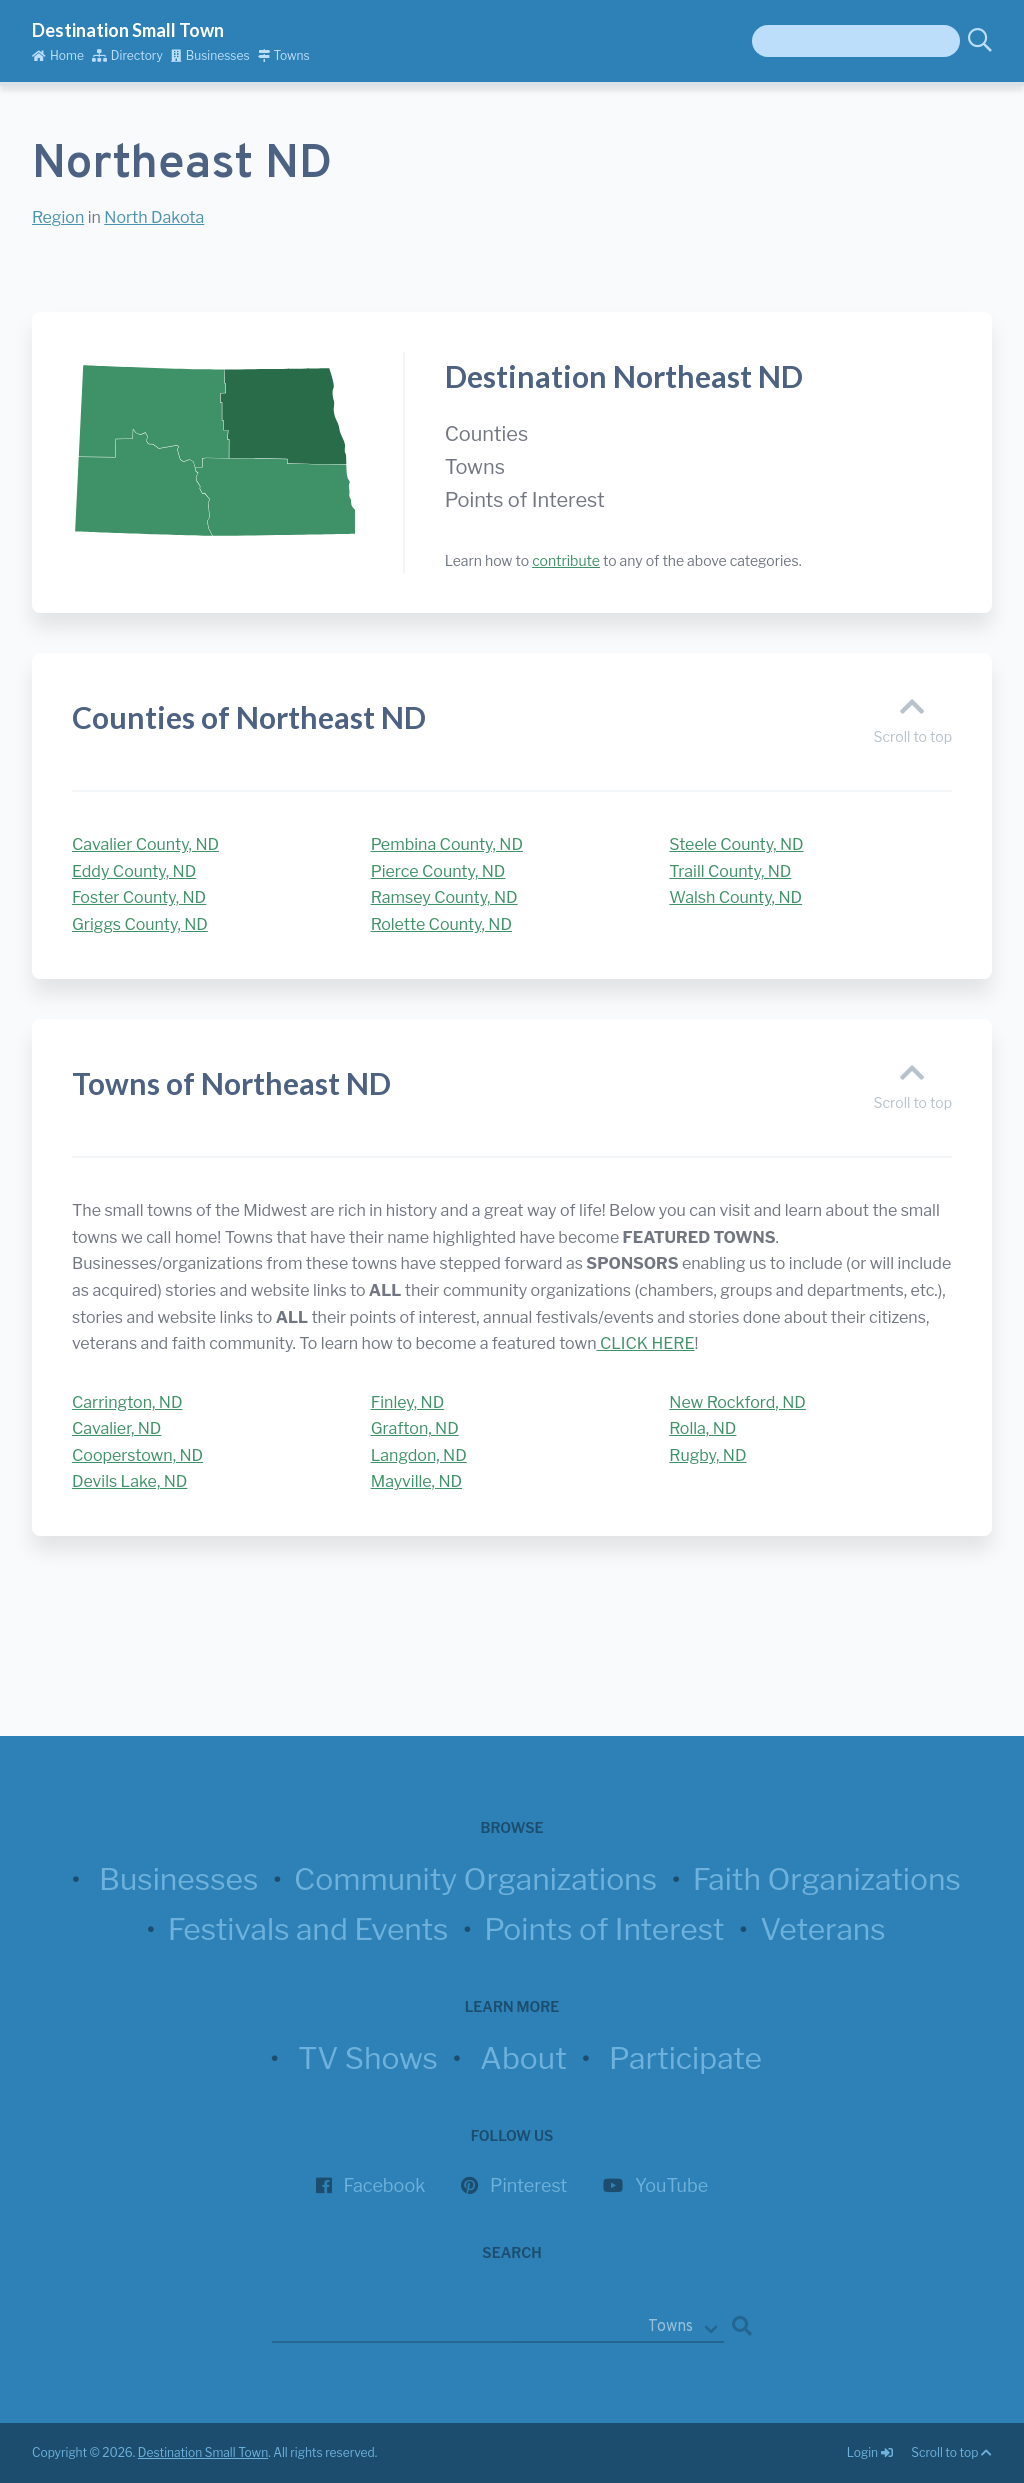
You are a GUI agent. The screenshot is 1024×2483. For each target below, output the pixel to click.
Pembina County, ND (447, 844)
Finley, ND (408, 1402)
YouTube (671, 2185)
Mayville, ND (416, 1481)
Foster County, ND (139, 897)
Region (58, 217)
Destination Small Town (128, 30)
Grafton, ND (415, 1428)
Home (58, 55)
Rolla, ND (702, 1428)
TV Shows (368, 2058)
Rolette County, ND (441, 924)
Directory (127, 55)
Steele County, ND (736, 844)
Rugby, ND (707, 1455)
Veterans (823, 1929)
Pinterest (528, 2185)
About (523, 2058)
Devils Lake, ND (129, 1481)
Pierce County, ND (438, 871)
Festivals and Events (308, 1929)
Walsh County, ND (735, 897)
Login (871, 2452)
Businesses (210, 55)
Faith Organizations (827, 1879)
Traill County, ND (730, 871)
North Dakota (154, 217)
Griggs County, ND (140, 924)
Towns (284, 55)
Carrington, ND (127, 1402)
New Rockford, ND (737, 1402)
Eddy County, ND (134, 871)
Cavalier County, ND (145, 844)
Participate (685, 2058)
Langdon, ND (419, 1455)
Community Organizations (475, 1879)
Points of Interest (525, 500)
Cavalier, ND (116, 1428)
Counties (487, 434)
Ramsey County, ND (444, 897)
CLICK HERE (646, 1343)
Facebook (385, 2185)
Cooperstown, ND (137, 1455)
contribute (566, 560)
